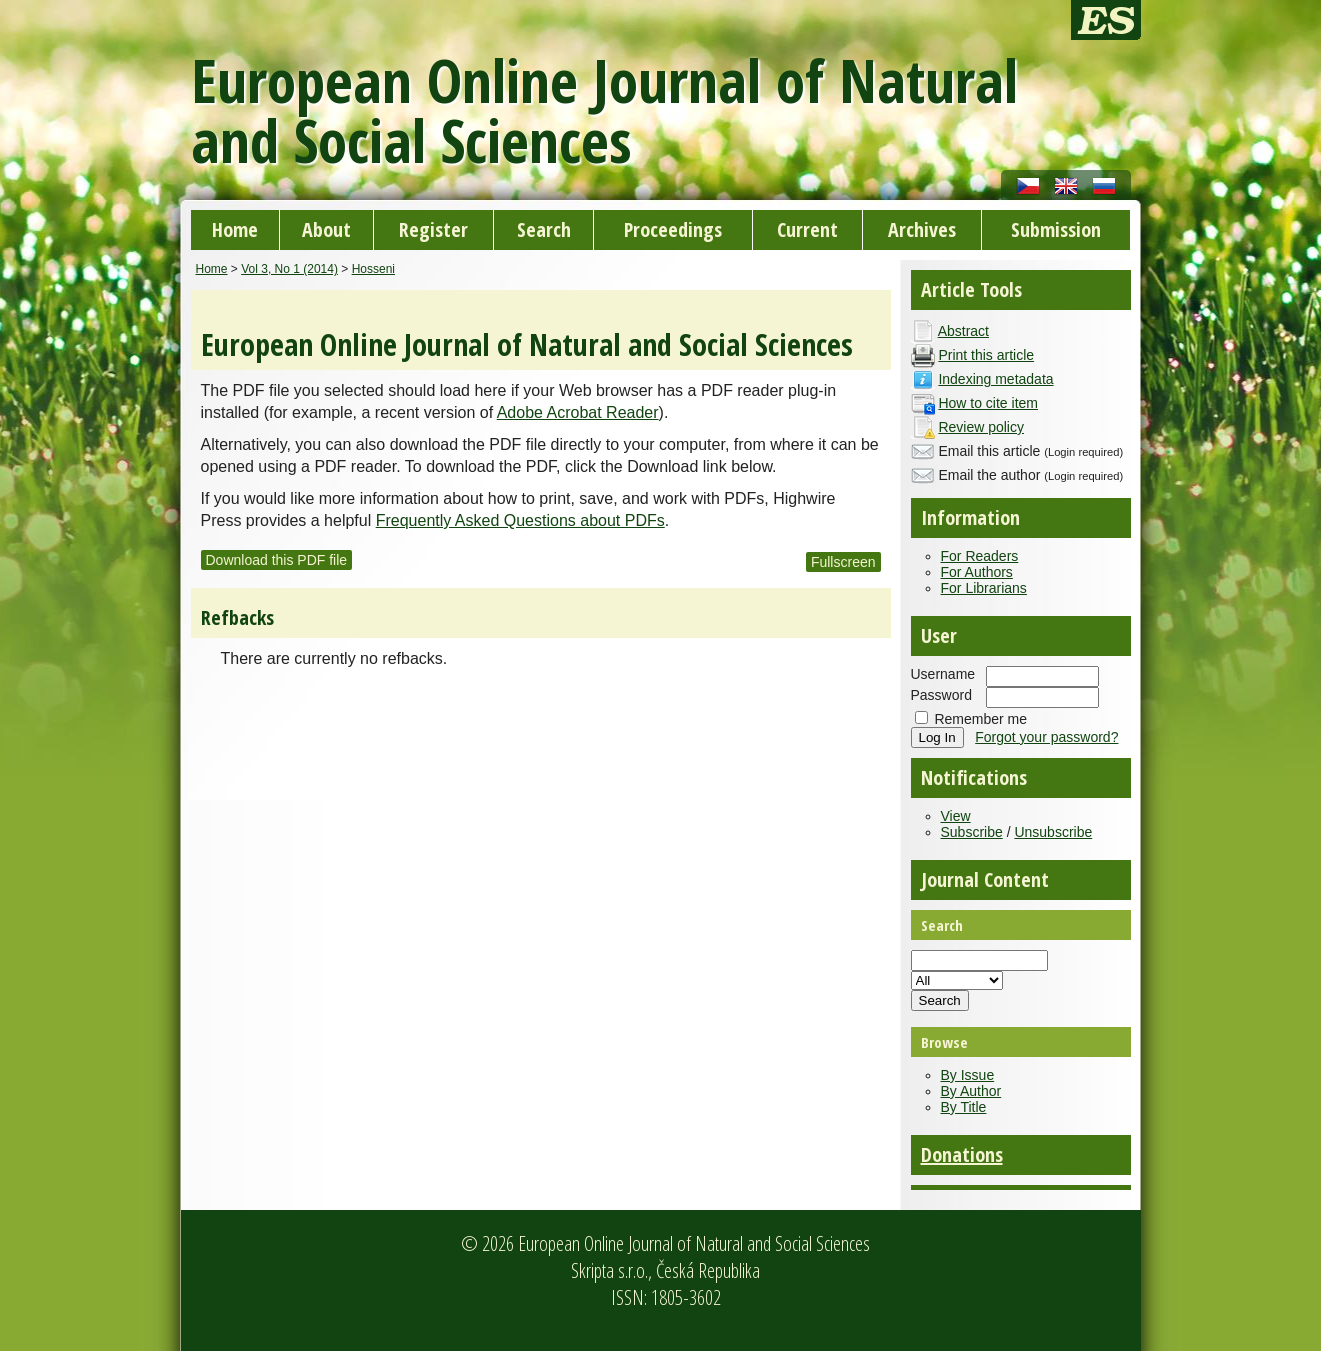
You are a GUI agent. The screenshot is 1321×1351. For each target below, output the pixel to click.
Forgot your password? (1046, 737)
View (956, 816)
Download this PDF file (277, 560)
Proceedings (673, 229)
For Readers (980, 556)
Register (433, 229)
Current (807, 229)
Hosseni (373, 269)
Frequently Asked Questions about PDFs (520, 520)
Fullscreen (843, 562)
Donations (962, 1154)
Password (941, 695)
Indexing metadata (995, 379)
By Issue (968, 1075)
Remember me (980, 719)
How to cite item (988, 403)
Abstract (963, 331)
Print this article (986, 355)
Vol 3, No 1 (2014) (289, 269)
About (326, 229)
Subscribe (972, 832)
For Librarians (984, 588)
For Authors (977, 572)
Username (943, 674)
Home (235, 229)
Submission (1056, 229)
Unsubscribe (1053, 832)
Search (544, 229)
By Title (964, 1107)
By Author (971, 1091)
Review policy (981, 427)
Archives (922, 229)
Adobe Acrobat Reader (578, 412)
